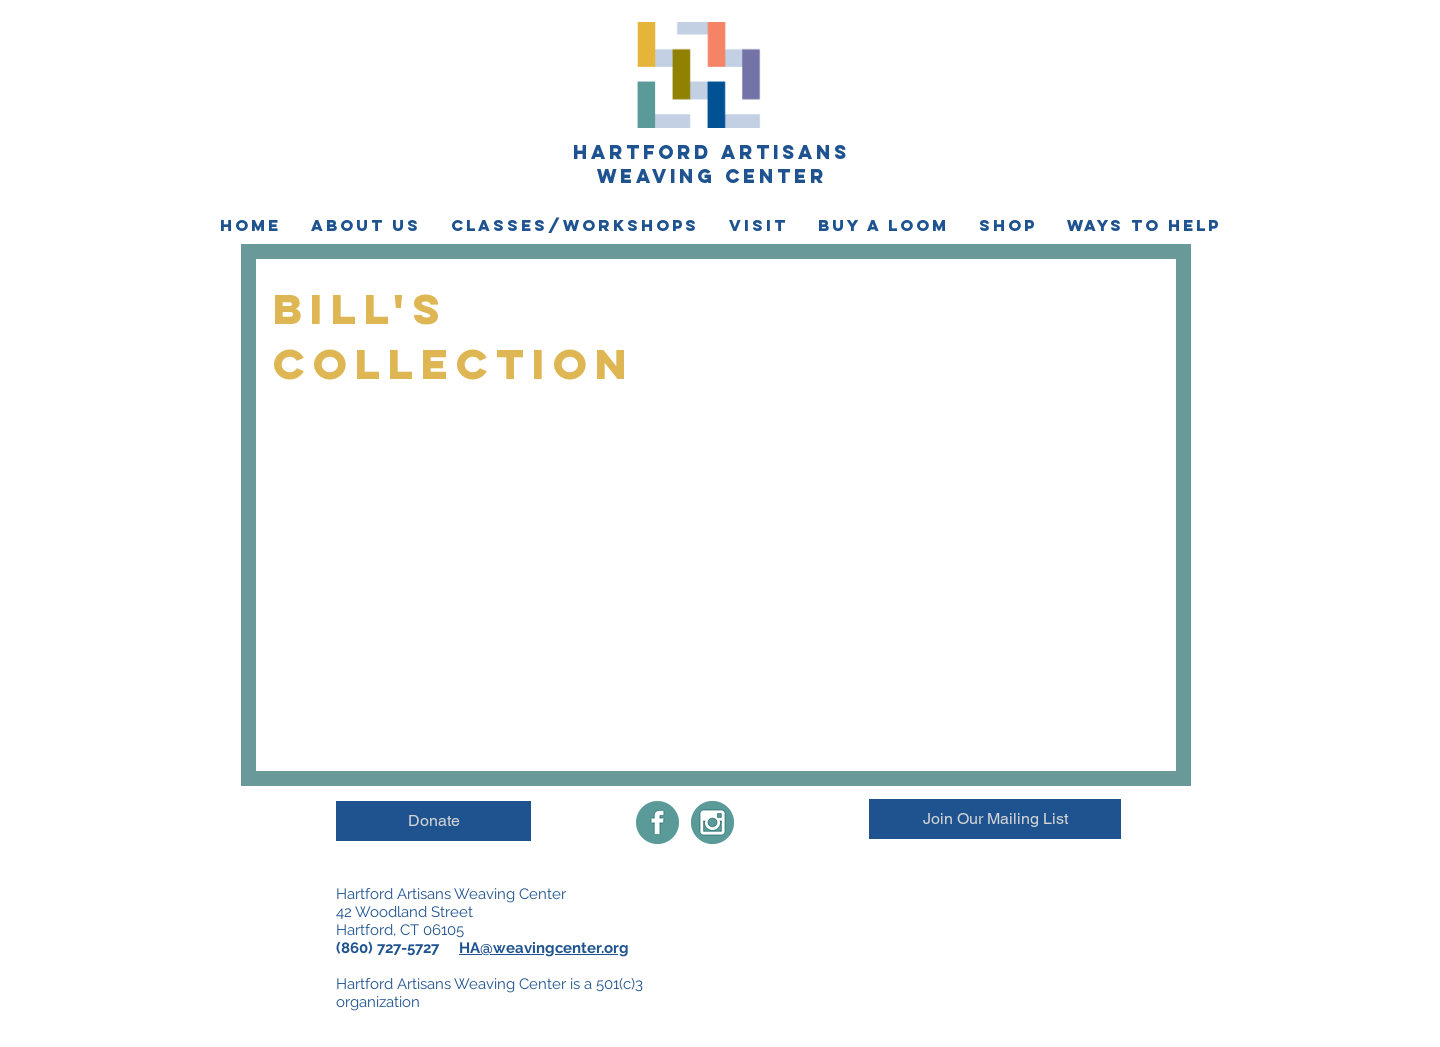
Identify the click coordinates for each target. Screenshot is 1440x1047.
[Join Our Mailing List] (995, 819)
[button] (366, 225)
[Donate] (433, 821)
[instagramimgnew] (712, 822)
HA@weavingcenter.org (544, 948)
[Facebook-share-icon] (657, 822)
